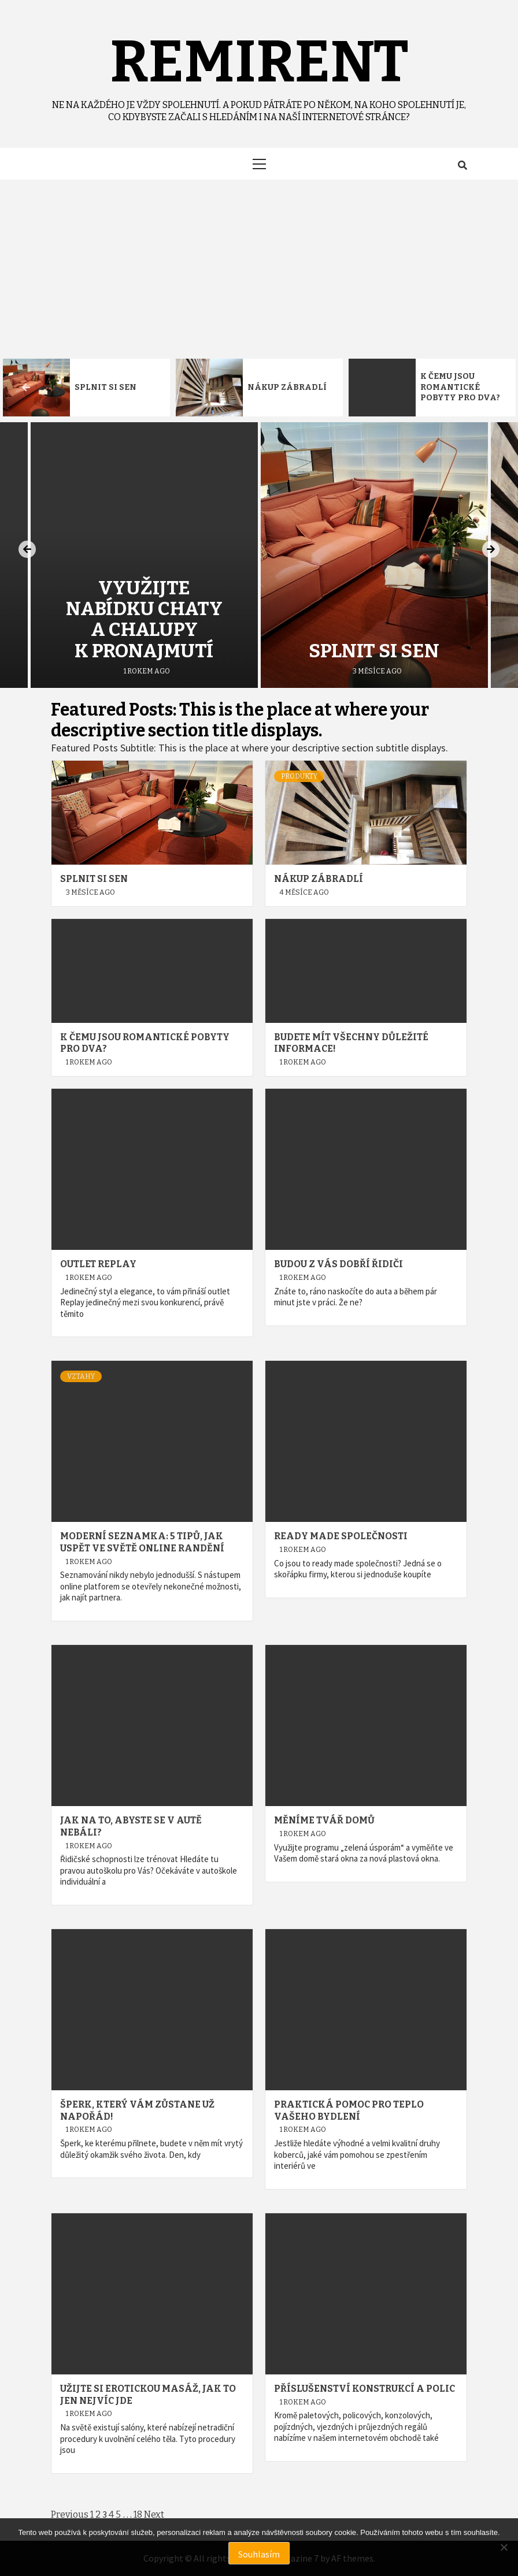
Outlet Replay (98, 1264)
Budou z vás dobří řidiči (338, 1264)
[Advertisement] (259, 266)
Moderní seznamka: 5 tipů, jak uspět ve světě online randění (142, 1542)
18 (138, 2514)
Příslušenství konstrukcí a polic (364, 2388)
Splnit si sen (105, 387)
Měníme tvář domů (324, 1820)
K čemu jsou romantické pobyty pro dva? (460, 386)
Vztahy (81, 1376)
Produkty (299, 776)
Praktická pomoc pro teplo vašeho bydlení (349, 2110)
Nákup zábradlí (287, 387)
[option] (86, 387)
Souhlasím (259, 2554)
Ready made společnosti (341, 1536)
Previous (69, 2514)
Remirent (259, 61)
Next (154, 2514)
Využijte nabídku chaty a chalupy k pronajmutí (144, 619)
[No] (503, 2547)
